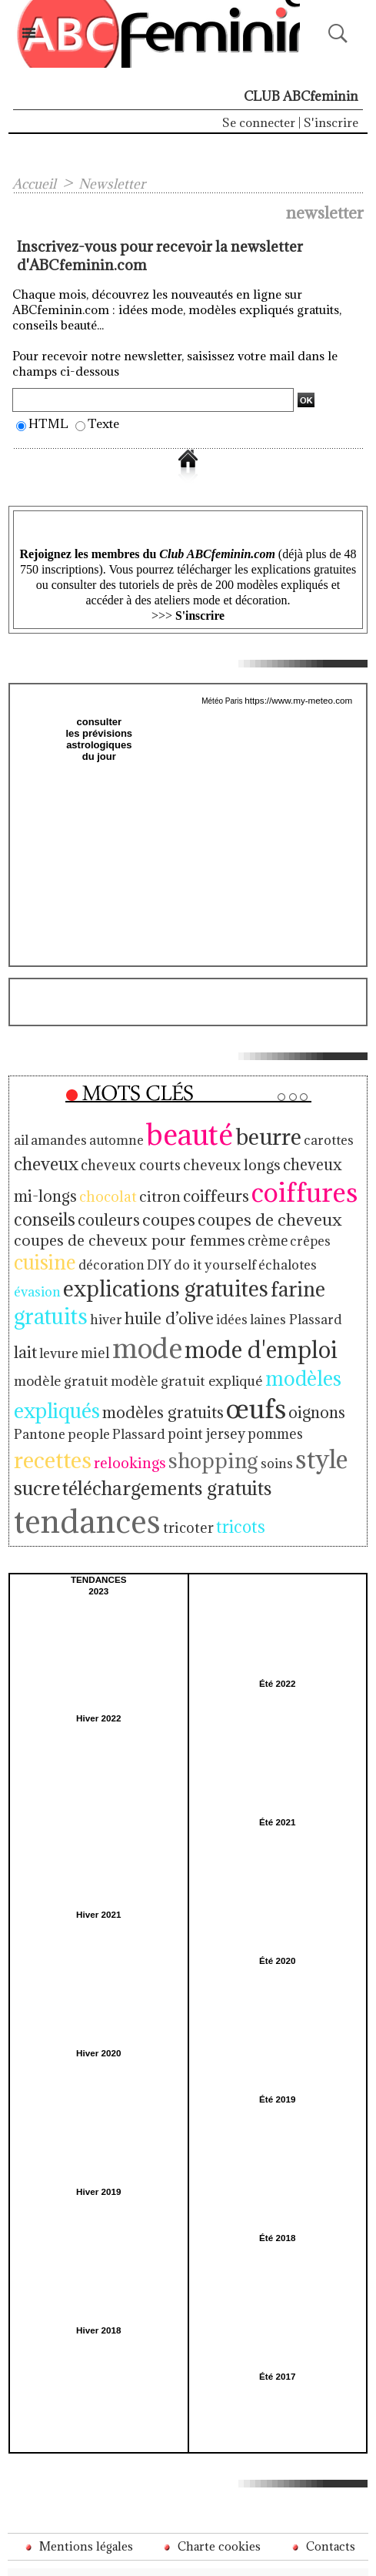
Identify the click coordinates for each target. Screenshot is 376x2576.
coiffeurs (180, 1186)
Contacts (321, 2493)
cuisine (43, 1250)
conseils (42, 1209)
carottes (302, 1135)
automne (107, 1135)
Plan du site (141, 2554)
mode (46, 1322)
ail (21, 1135)
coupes (160, 1209)
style (39, 1435)
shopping (289, 1408)
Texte (103, 423)
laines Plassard (173, 1298)
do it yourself (198, 1252)
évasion (313, 1252)
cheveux (44, 1157)
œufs (96, 1378)
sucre (88, 1437)
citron (127, 1187)
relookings (214, 1410)
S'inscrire (331, 122)
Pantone (206, 1382)
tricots (221, 1474)
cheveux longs (216, 1158)
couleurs (103, 1210)
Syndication (225, 2554)
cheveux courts (123, 1158)
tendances (81, 1469)
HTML (48, 423)
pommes (79, 1410)
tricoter (172, 1475)
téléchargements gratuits (208, 1438)
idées (115, 1298)
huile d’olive (56, 1296)
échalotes (264, 1252)
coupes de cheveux (254, 1209)
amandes (55, 1135)
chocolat (79, 1187)
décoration (105, 1252)
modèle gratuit (268, 1327)
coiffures (261, 1183)
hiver (337, 1277)
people (250, 1382)
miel (294, 1298)
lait (229, 1296)
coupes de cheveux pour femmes (122, 1229)
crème (252, 1230)
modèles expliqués (186, 1351)
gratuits (288, 1274)
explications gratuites (107, 1274)
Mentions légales (78, 2493)
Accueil (36, 183)
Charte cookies (212, 2493)
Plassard (295, 1382)
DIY (148, 1252)
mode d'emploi (151, 1324)
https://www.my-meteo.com (298, 700)
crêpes (292, 1230)
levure (261, 1298)
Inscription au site (311, 2554)
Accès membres (59, 2554)
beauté (174, 1130)
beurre (247, 1132)
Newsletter (117, 183)
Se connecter (258, 122)
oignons (153, 1382)
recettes (143, 1407)
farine (227, 1275)
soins (345, 1410)
